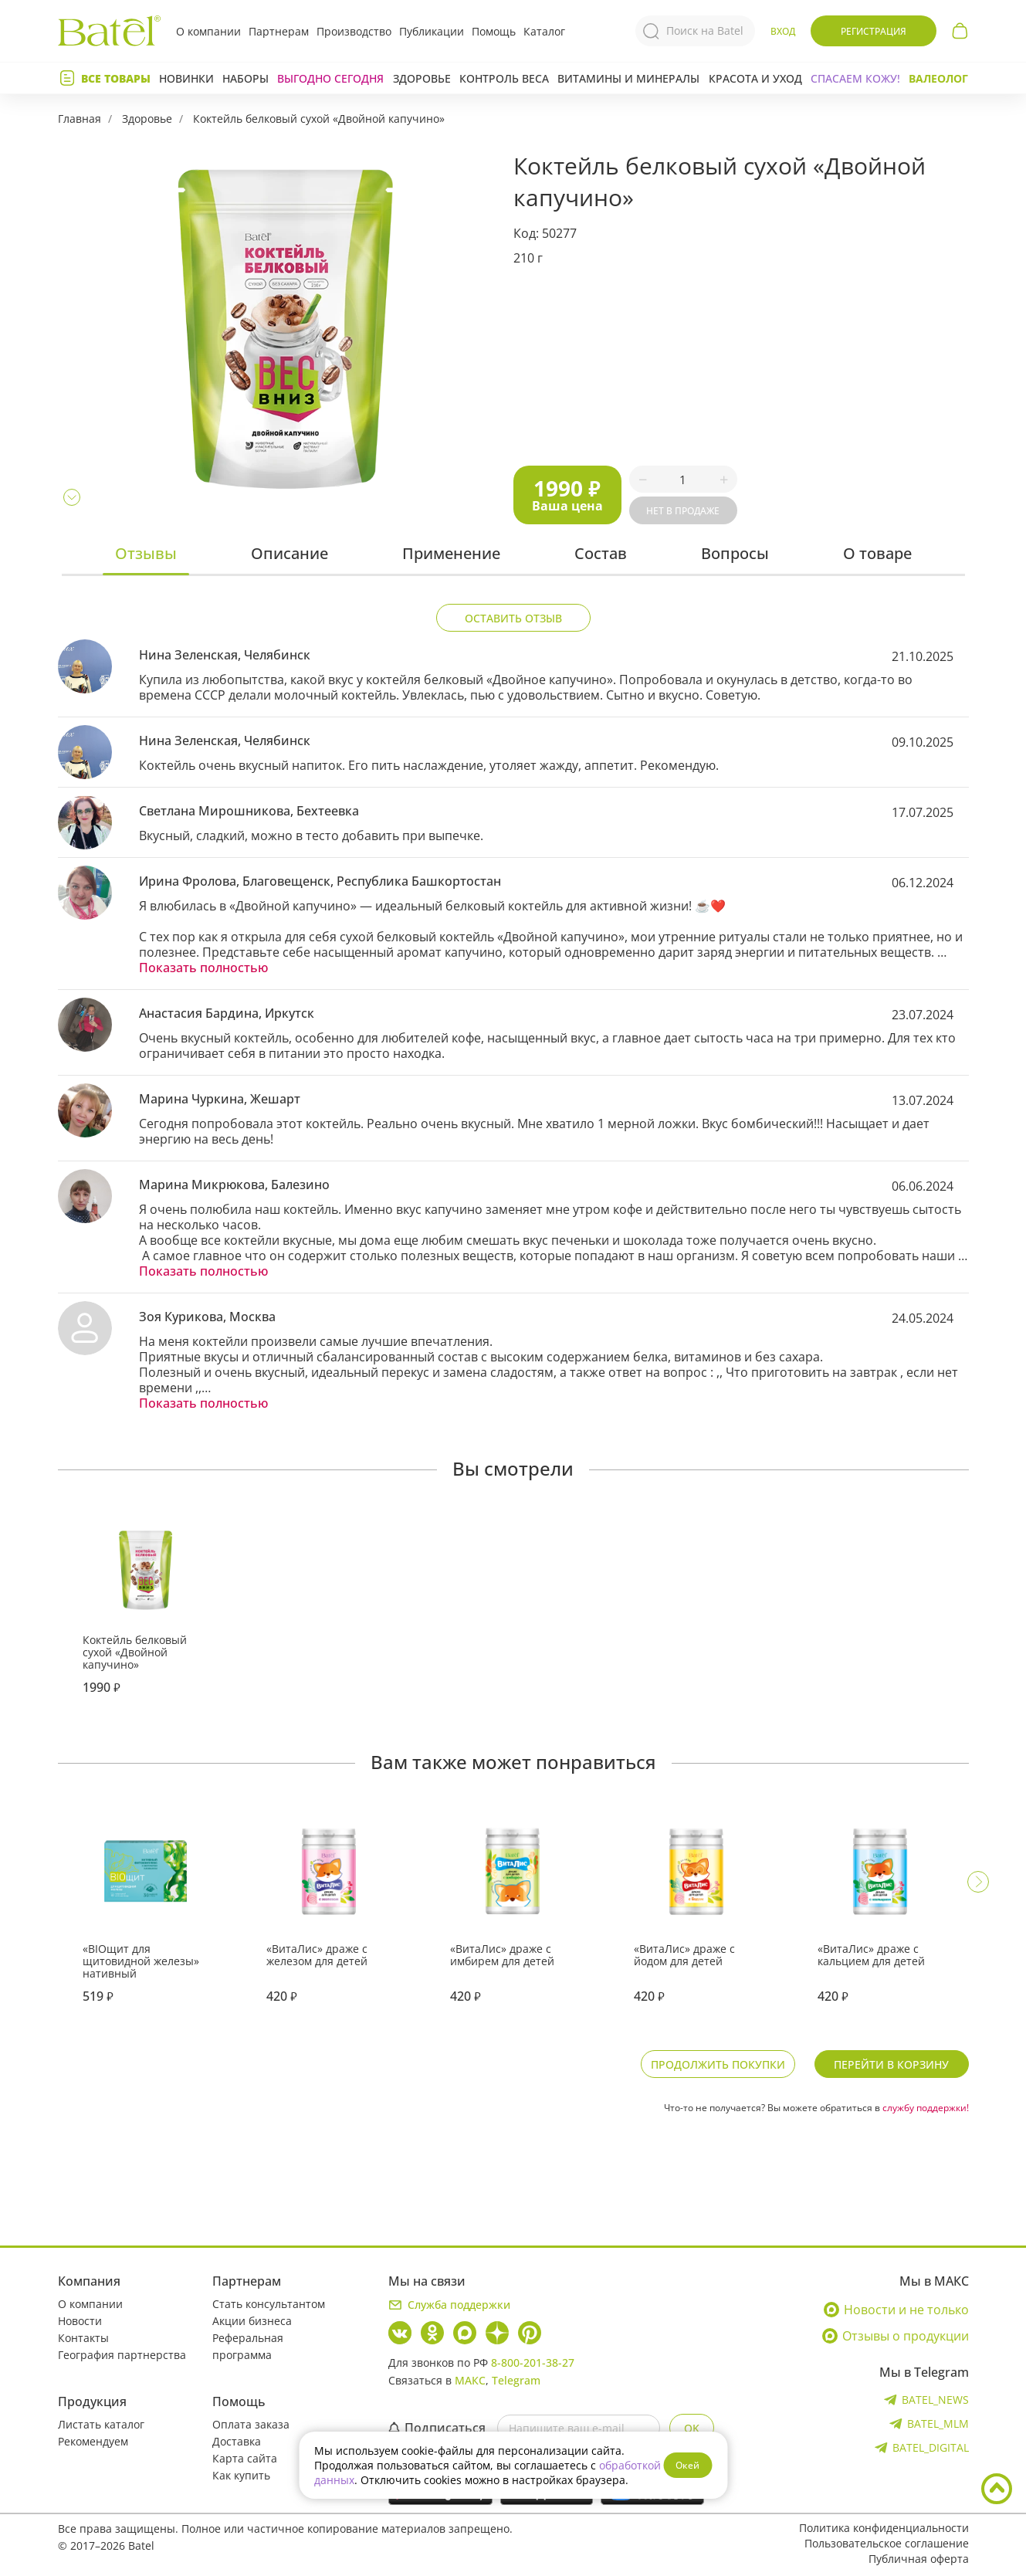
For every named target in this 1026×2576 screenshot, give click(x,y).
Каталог (544, 31)
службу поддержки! (925, 2107)
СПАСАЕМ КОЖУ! (855, 78)
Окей (687, 2465)
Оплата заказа (251, 2424)
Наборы (245, 78)
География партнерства (122, 2354)
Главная (79, 118)
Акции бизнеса (252, 2320)
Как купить (241, 2475)
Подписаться (437, 2427)
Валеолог (938, 78)
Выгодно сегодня (330, 78)
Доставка (236, 2441)
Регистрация (873, 31)
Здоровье (422, 78)
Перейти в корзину (891, 2064)
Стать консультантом (268, 2303)
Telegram (516, 2380)
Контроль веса (504, 78)
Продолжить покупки (718, 2064)
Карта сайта (244, 2458)
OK (691, 2428)
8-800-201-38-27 (532, 2362)
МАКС (470, 2380)
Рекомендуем (93, 2441)
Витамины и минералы (628, 78)
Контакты (83, 2337)
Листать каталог (101, 2424)
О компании (208, 31)
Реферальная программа (247, 2346)
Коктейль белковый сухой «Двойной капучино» (319, 118)
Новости (80, 2320)
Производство (354, 31)
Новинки (186, 78)
